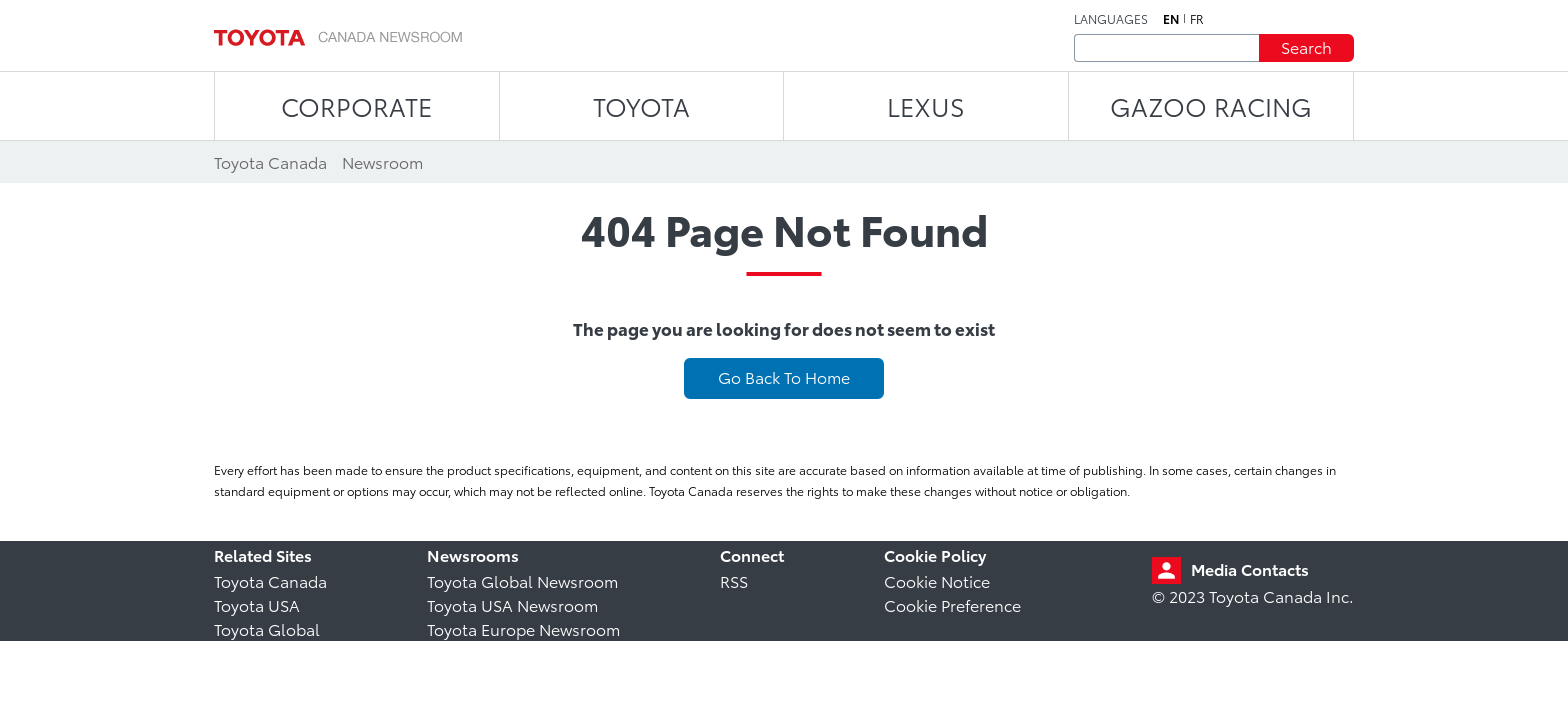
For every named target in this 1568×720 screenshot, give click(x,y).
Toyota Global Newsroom (522, 580)
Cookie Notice (937, 580)
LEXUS (926, 105)
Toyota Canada (270, 580)
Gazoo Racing (1211, 105)
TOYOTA (641, 105)
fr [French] (1197, 19)
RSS (734, 580)
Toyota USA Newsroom (512, 604)
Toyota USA (257, 604)
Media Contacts (1250, 568)
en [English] (1171, 19)
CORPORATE (356, 105)
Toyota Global (267, 628)
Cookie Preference (952, 604)
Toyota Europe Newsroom (523, 628)
